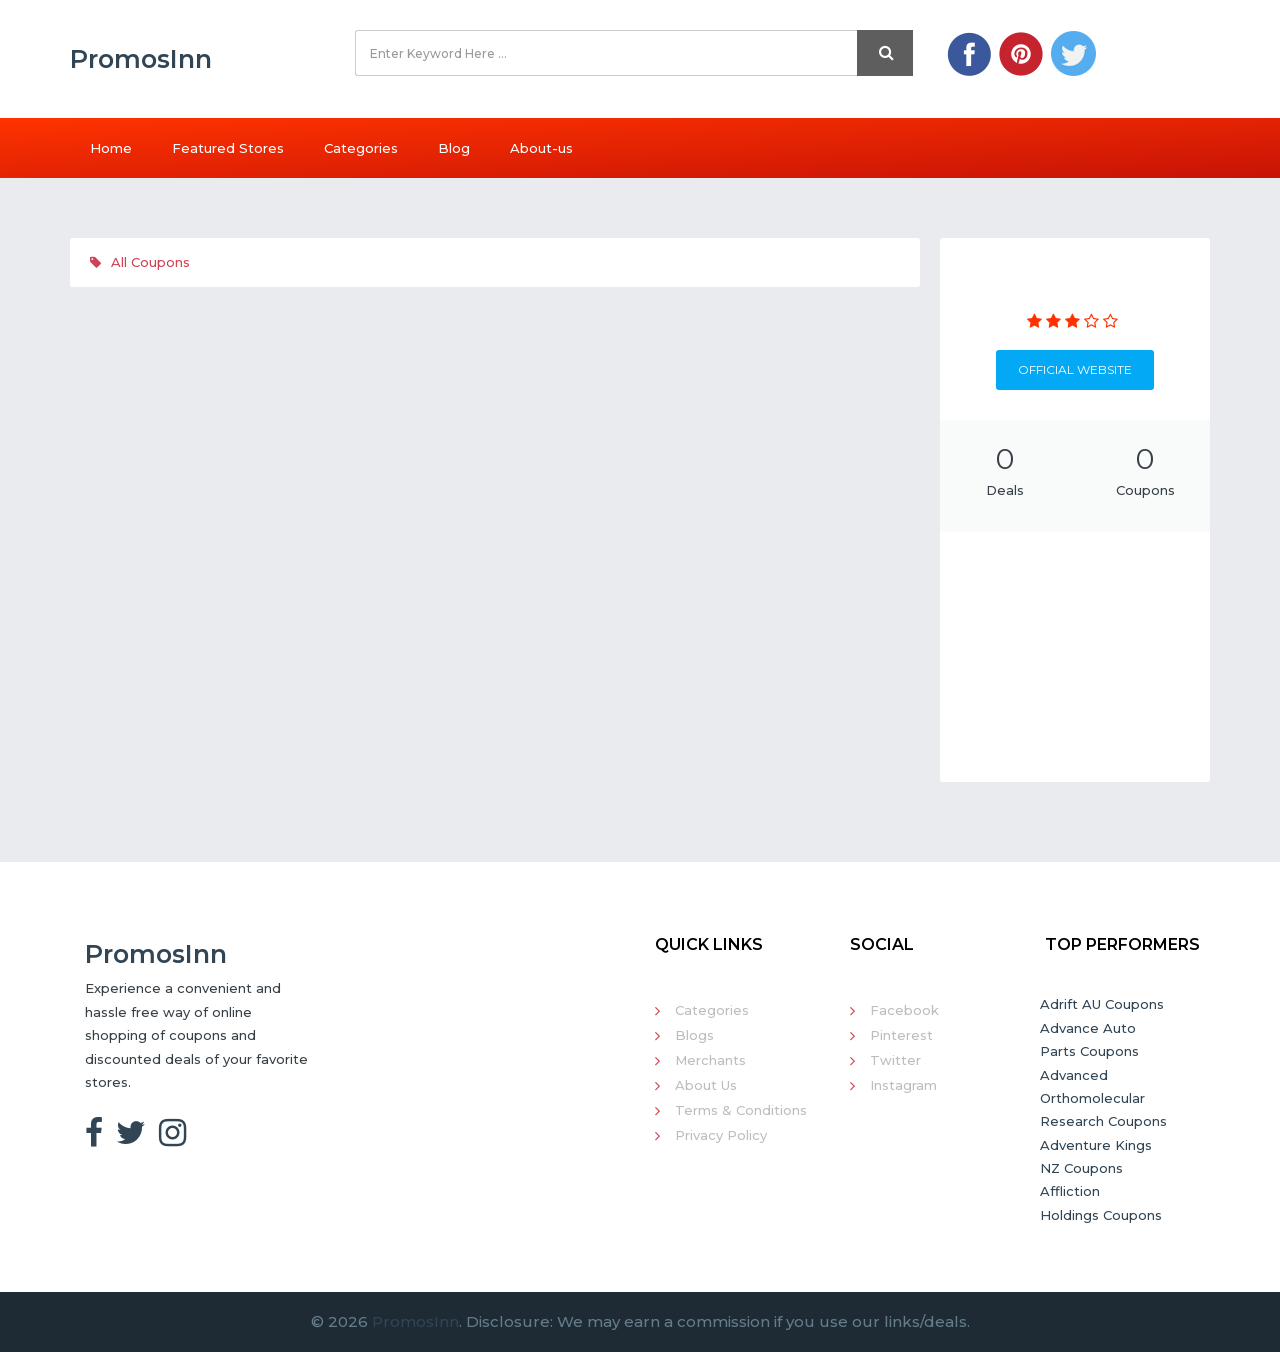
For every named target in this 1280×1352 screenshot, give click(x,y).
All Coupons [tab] (140, 262)
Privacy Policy (721, 1135)
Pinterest (901, 1035)
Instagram (903, 1085)
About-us (541, 148)
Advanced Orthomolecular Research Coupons (1103, 1098)
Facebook (904, 1010)
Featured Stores (228, 148)
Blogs (694, 1035)
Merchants (710, 1060)
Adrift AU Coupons (1102, 1004)
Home (111, 148)
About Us (706, 1085)
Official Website (1075, 369)
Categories (361, 148)
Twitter (895, 1060)
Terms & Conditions (741, 1110)
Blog (454, 148)
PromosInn (415, 1321)
